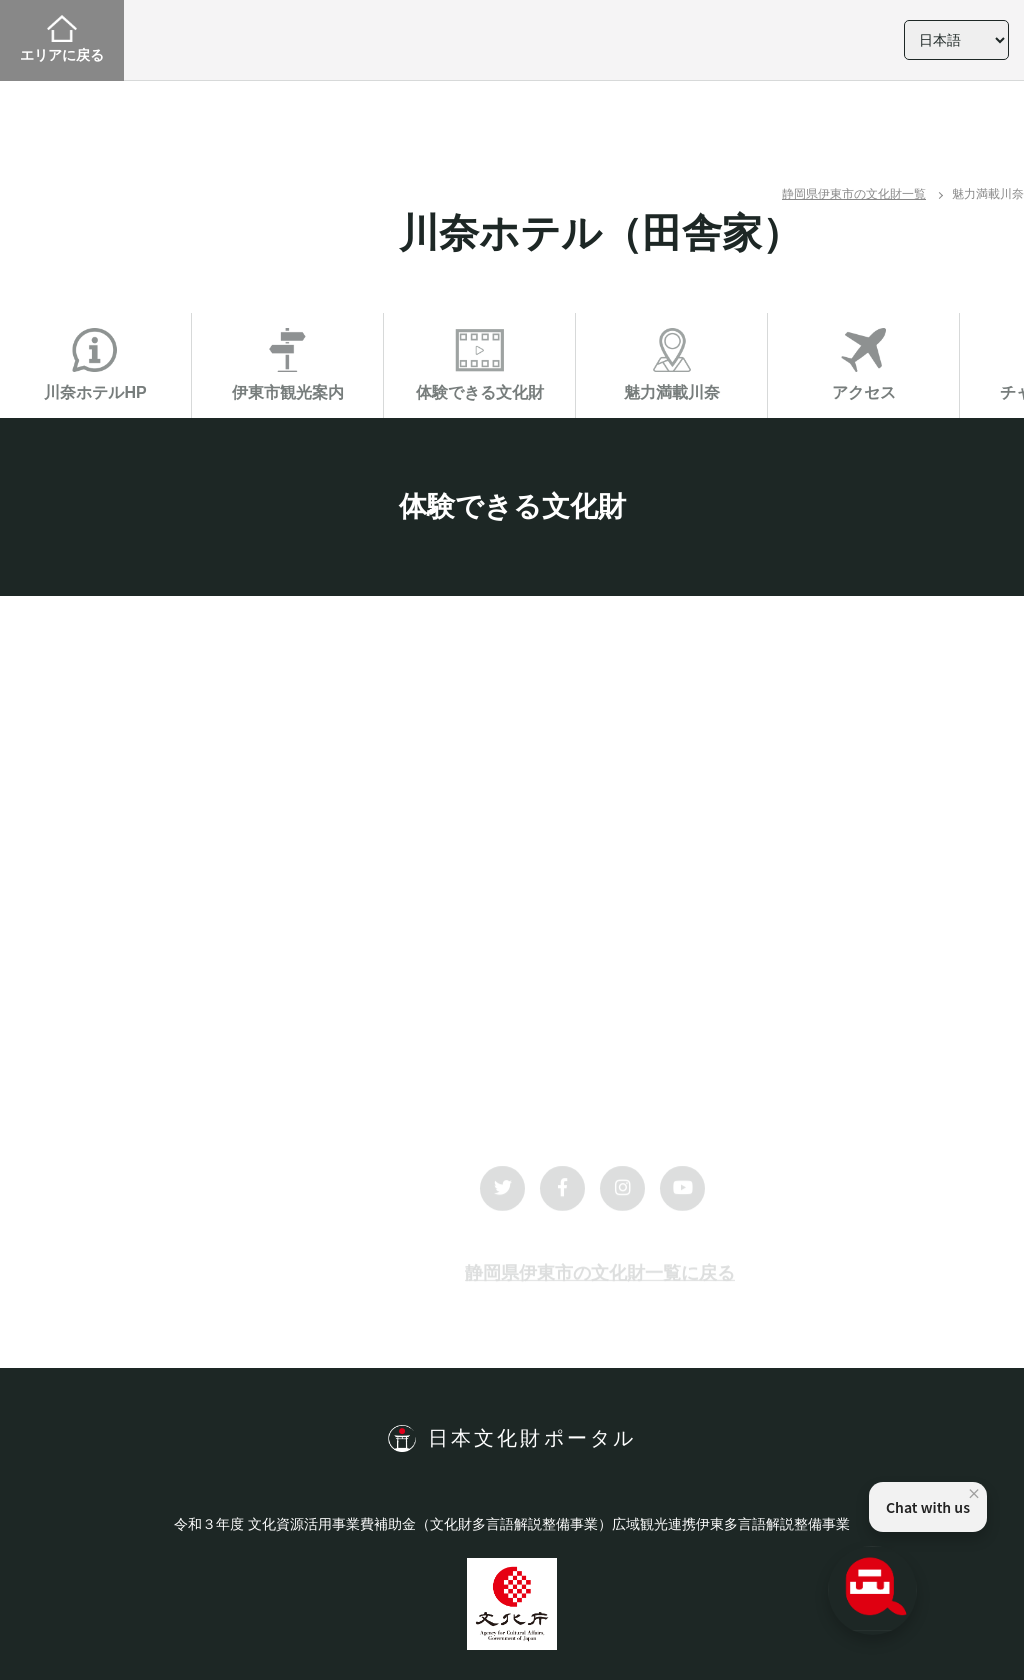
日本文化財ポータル (532, 1437)
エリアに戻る (62, 39)
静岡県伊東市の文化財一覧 (854, 194)
